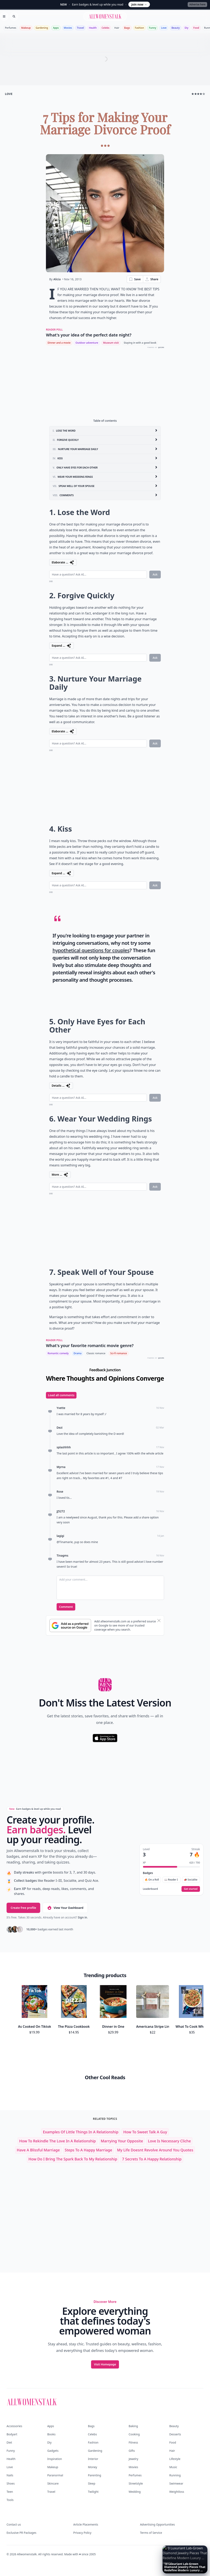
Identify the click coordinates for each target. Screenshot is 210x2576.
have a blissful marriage (38, 2149)
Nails (10, 2475)
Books (51, 2434)
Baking (133, 2426)
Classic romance (95, 1353)
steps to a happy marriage (88, 2149)
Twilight (93, 2492)
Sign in (82, 1917)
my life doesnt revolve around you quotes (155, 2149)
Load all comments (61, 1395)
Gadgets (52, 2451)
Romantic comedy (58, 1353)
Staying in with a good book (140, 342)
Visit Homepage (105, 2364)
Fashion (139, 28)
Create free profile (23, 1908)
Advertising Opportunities (157, 2524)
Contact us (14, 2524)
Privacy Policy (82, 2533)
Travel (80, 28)
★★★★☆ (198, 94)
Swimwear (176, 2483)
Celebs (106, 28)
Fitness (133, 2442)
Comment (66, 1607)
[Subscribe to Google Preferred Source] (70, 1625)
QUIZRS (161, 347)
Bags (127, 28)
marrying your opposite (122, 2140)
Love (164, 28)
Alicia (56, 279)
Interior (93, 2459)
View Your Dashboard (65, 1907)
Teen (10, 2492)
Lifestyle (174, 2459)
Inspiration (54, 2459)
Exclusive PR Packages (21, 2533)
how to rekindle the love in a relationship (57, 2140)
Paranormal (55, 2475)
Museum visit (111, 342)
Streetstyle (136, 2483)
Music (173, 2467)
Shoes (11, 2483)
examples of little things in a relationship (80, 2131)
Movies (68, 28)
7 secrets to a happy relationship (151, 2159)
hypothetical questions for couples (90, 950)
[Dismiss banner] (159, 1620)
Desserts (175, 2434)
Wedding (135, 2492)
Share (151, 279)
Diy (186, 28)
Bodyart (12, 2434)
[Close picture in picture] (166, 2549)
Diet (9, 2442)
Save (135, 279)
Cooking (134, 2434)
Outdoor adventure (86, 342)
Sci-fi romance (118, 1353)
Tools (10, 2500)
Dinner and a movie (59, 342)
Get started (190, 1889)
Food (196, 28)
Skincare (52, 2483)
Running (175, 2475)
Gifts (132, 2451)
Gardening (42, 28)
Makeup (26, 28)
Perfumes (10, 28)
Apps (56, 28)
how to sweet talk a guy (145, 2131)
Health (93, 28)
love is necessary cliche (169, 2140)
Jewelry (133, 2459)
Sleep (91, 2483)
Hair (116, 28)
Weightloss (176, 2492)
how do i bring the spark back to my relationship (73, 2159)
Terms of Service (151, 2533)
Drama (78, 1353)
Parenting (94, 2475)
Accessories (14, 2426)
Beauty (175, 28)
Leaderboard (150, 1889)
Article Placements (85, 2524)
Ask (155, 574)
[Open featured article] (185, 2560)
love (9, 94)
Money (92, 2467)
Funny (152, 28)
